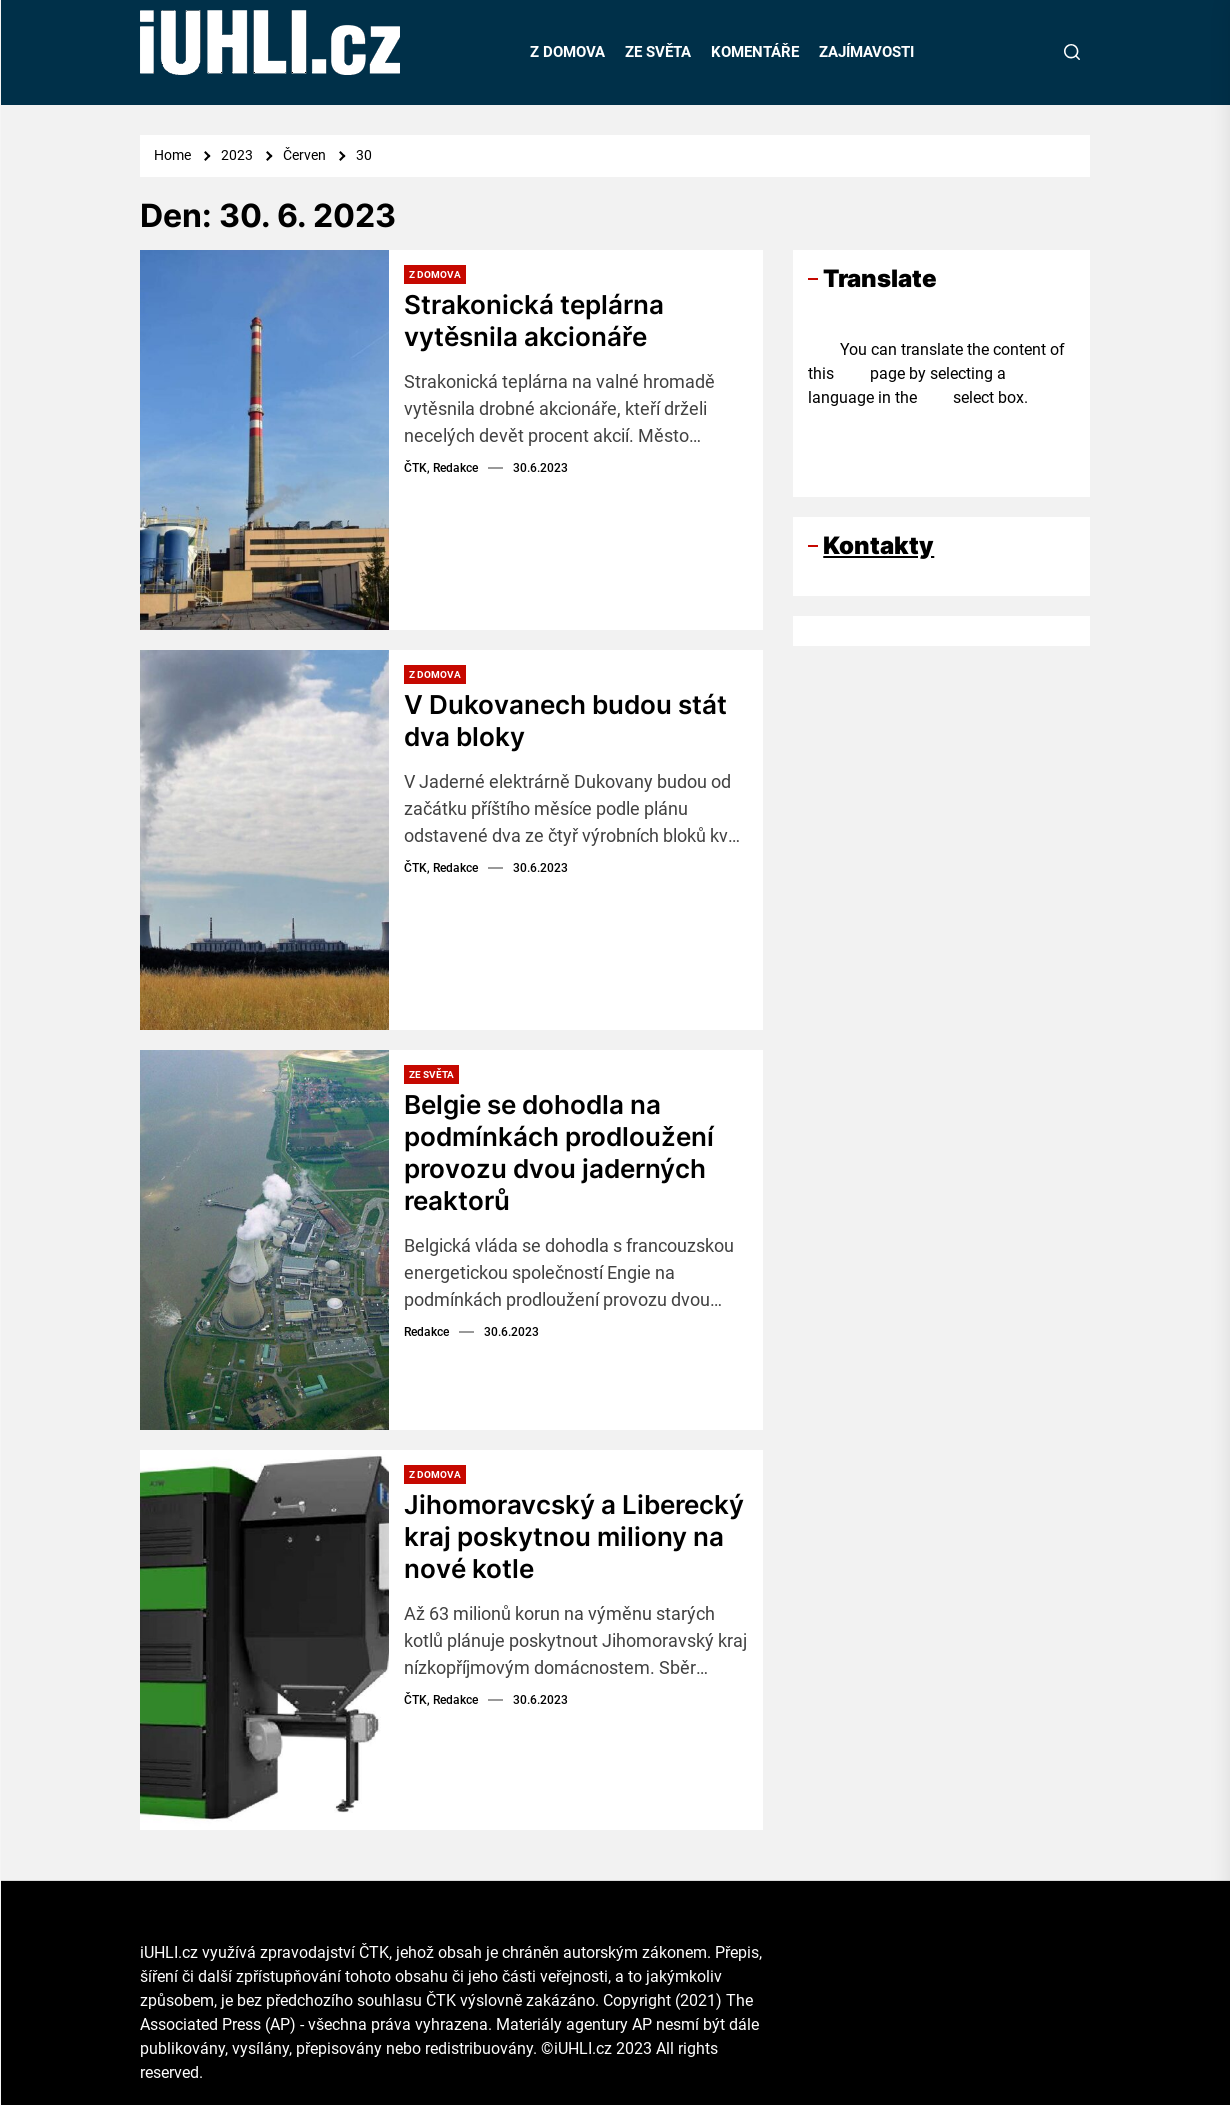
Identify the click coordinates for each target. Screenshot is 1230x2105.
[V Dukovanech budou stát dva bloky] (264, 840)
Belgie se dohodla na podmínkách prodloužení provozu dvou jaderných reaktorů (559, 1151)
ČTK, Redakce (441, 466)
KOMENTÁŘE (755, 52)
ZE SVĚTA (658, 52)
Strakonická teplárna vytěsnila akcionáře (534, 320)
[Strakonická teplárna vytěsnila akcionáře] (264, 440)
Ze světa (431, 1074)
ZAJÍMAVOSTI (866, 52)
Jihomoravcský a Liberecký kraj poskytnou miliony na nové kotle (574, 1535)
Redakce (426, 1329)
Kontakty (878, 545)
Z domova (435, 274)
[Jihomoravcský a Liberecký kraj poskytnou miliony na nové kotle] (264, 1640)
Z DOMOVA (567, 52)
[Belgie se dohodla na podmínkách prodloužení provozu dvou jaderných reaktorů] (264, 1240)
